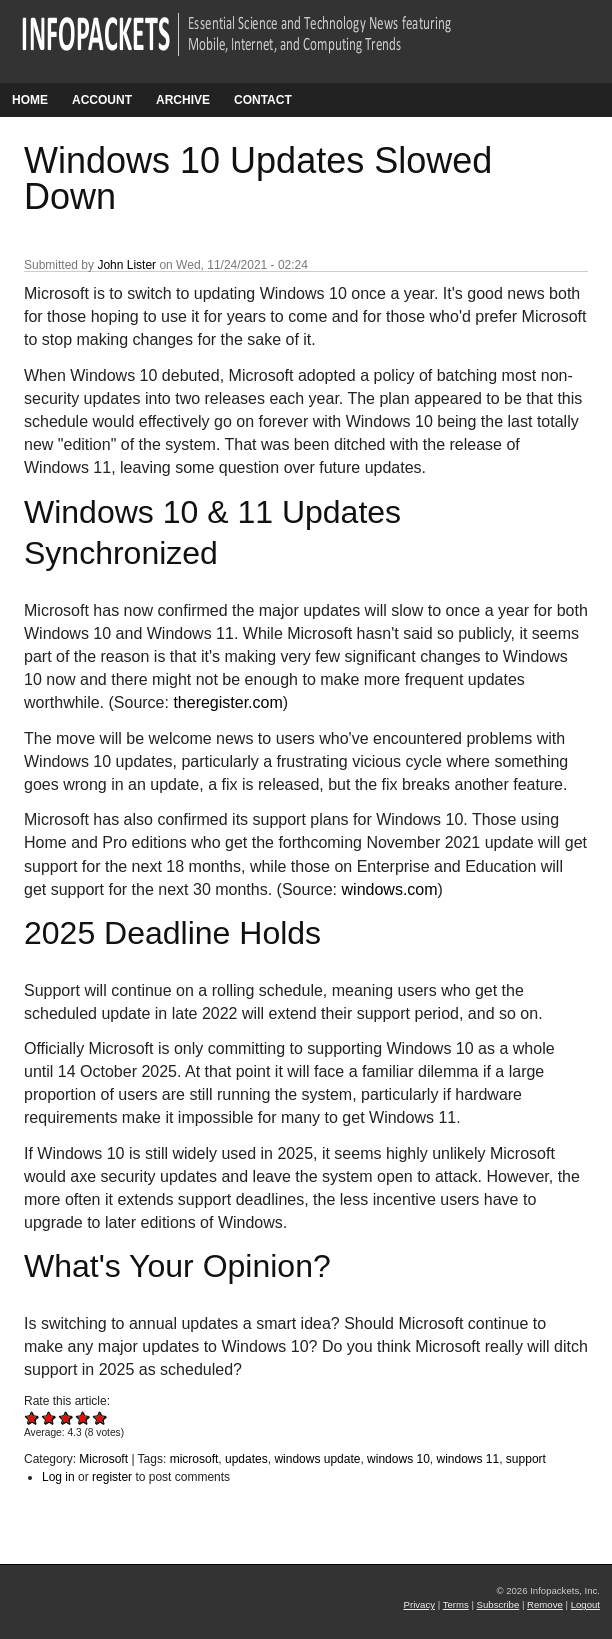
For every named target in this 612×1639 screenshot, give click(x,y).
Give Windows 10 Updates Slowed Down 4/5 (83, 1417)
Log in (58, 1477)
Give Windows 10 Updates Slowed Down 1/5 (32, 1417)
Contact (263, 100)
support (526, 1459)
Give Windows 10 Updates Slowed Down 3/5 (66, 1417)
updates (246, 1459)
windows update (317, 1459)
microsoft (194, 1459)
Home (30, 100)
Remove (545, 1604)
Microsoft (103, 1459)
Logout (585, 1604)
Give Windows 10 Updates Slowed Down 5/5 (100, 1417)
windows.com (390, 889)
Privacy (419, 1604)
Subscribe (498, 1604)
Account (102, 100)
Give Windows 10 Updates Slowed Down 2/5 (49, 1417)
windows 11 (467, 1459)
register (112, 1477)
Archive (183, 100)
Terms (456, 1604)
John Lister (126, 265)
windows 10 (398, 1459)
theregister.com (227, 702)
